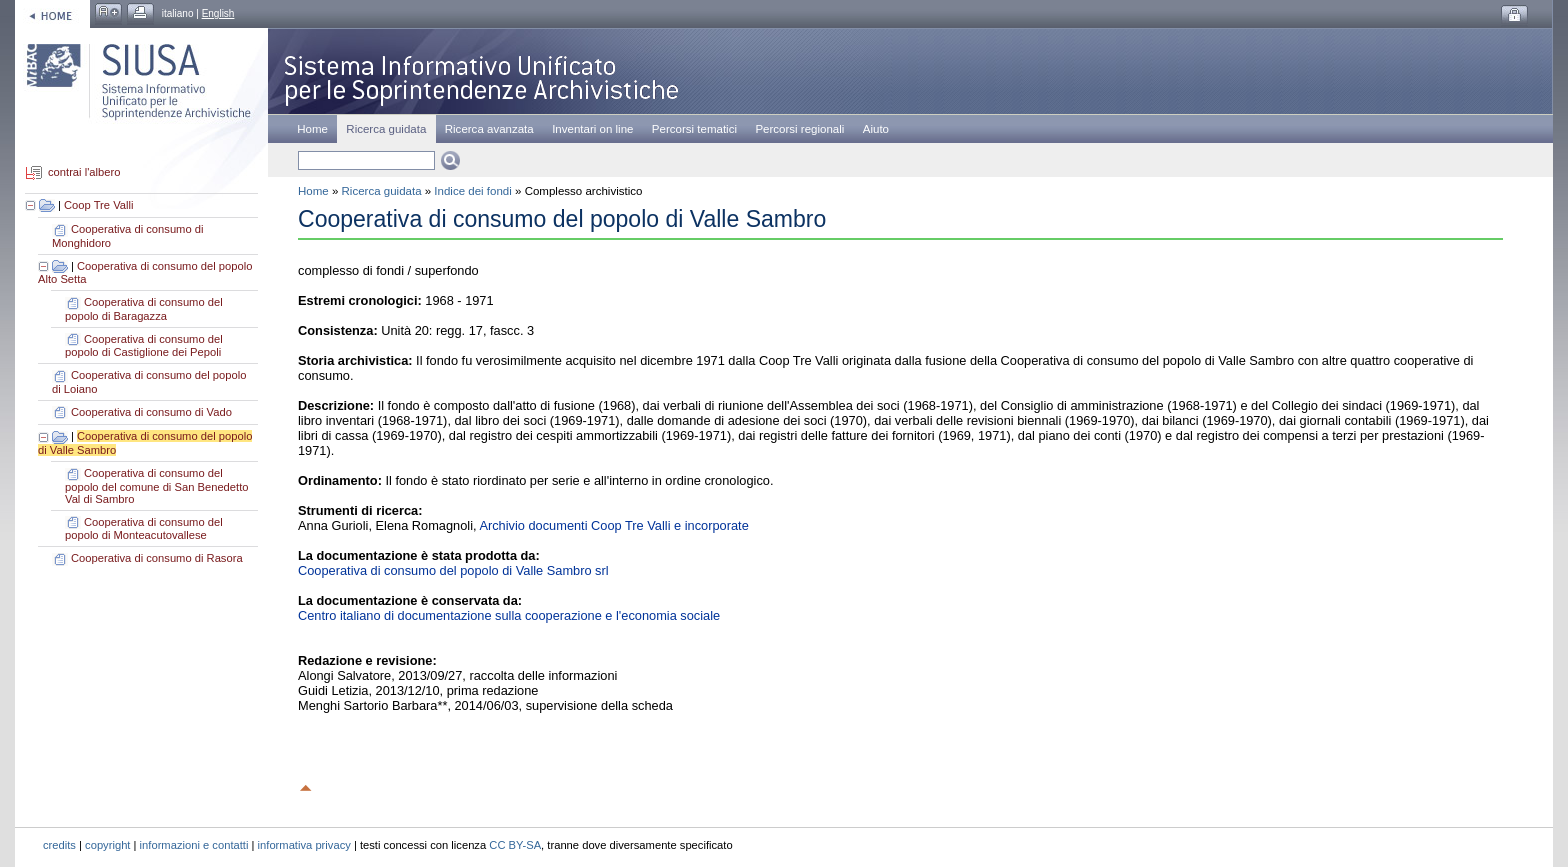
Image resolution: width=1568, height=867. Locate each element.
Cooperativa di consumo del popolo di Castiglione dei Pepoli (144, 346)
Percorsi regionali (799, 129)
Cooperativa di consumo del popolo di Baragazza (144, 309)
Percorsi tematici (694, 129)
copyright (107, 845)
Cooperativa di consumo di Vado (151, 412)
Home (312, 129)
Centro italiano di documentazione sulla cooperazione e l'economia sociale (509, 615)
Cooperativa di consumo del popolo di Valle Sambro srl (453, 570)
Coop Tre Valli (98, 205)
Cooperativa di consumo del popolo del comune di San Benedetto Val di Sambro (157, 486)
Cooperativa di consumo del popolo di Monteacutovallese (144, 529)
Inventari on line (592, 129)
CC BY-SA (515, 845)
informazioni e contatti (194, 845)
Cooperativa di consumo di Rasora (157, 558)
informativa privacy (304, 845)
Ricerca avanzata (489, 129)
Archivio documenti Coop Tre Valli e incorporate (613, 525)
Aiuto (876, 129)
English (218, 13)
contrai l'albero (84, 173)
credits (59, 845)
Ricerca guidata (382, 191)
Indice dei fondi (472, 191)
